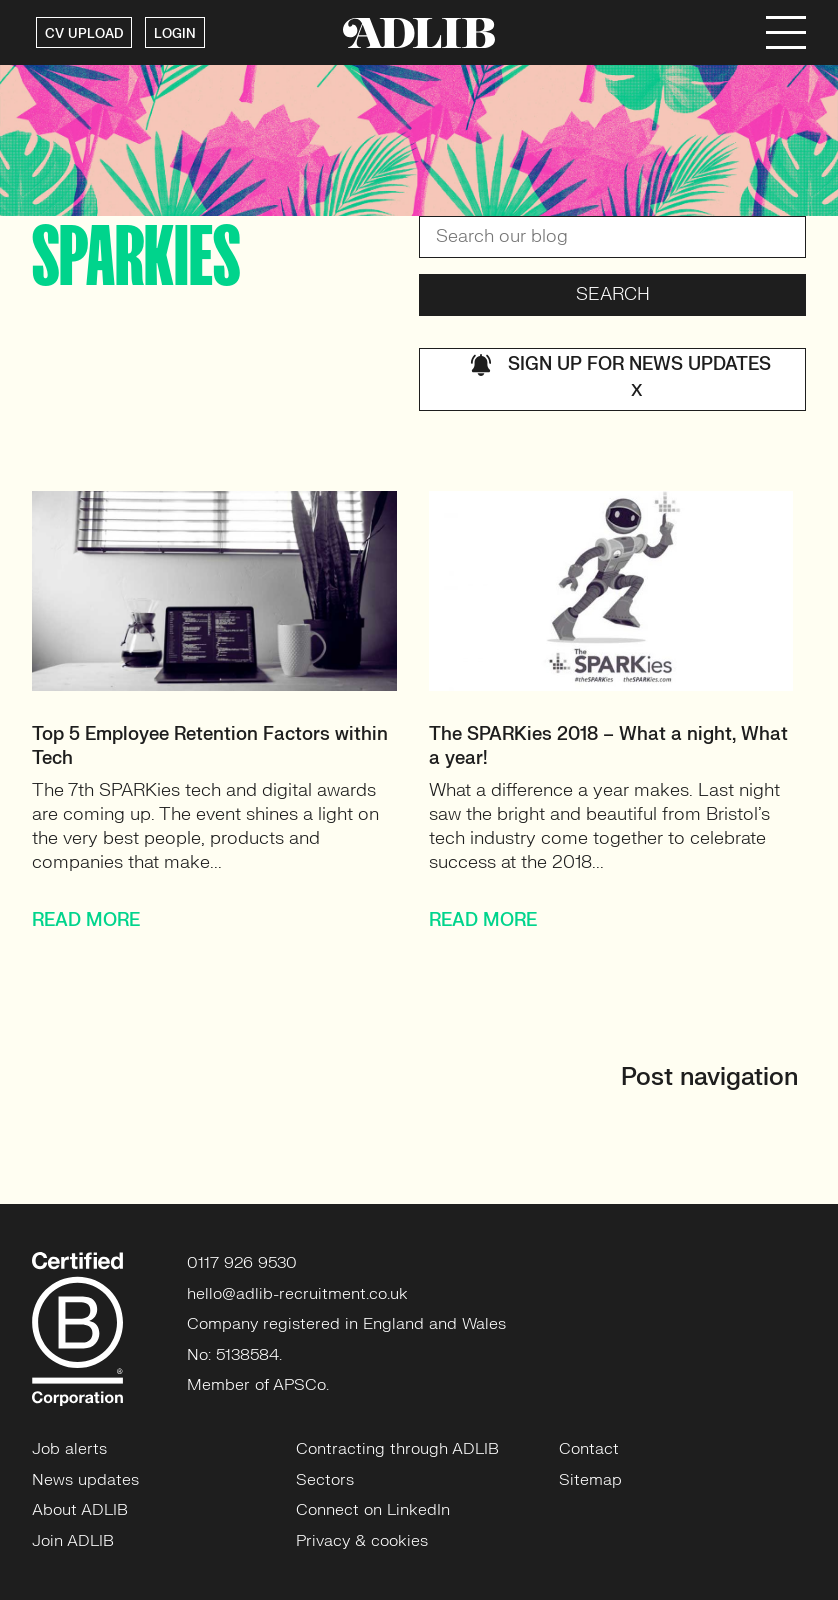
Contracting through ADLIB (397, 1449)
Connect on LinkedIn (373, 1510)
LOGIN (175, 34)
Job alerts (69, 1449)
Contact (589, 1449)
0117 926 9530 (242, 1263)
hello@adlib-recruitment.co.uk (297, 1294)
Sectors (325, 1480)
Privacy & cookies (362, 1541)
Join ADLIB (73, 1541)
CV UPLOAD (84, 34)
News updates (85, 1480)
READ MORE (86, 920)
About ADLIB (80, 1510)
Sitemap (590, 1480)
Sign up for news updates (620, 379)
